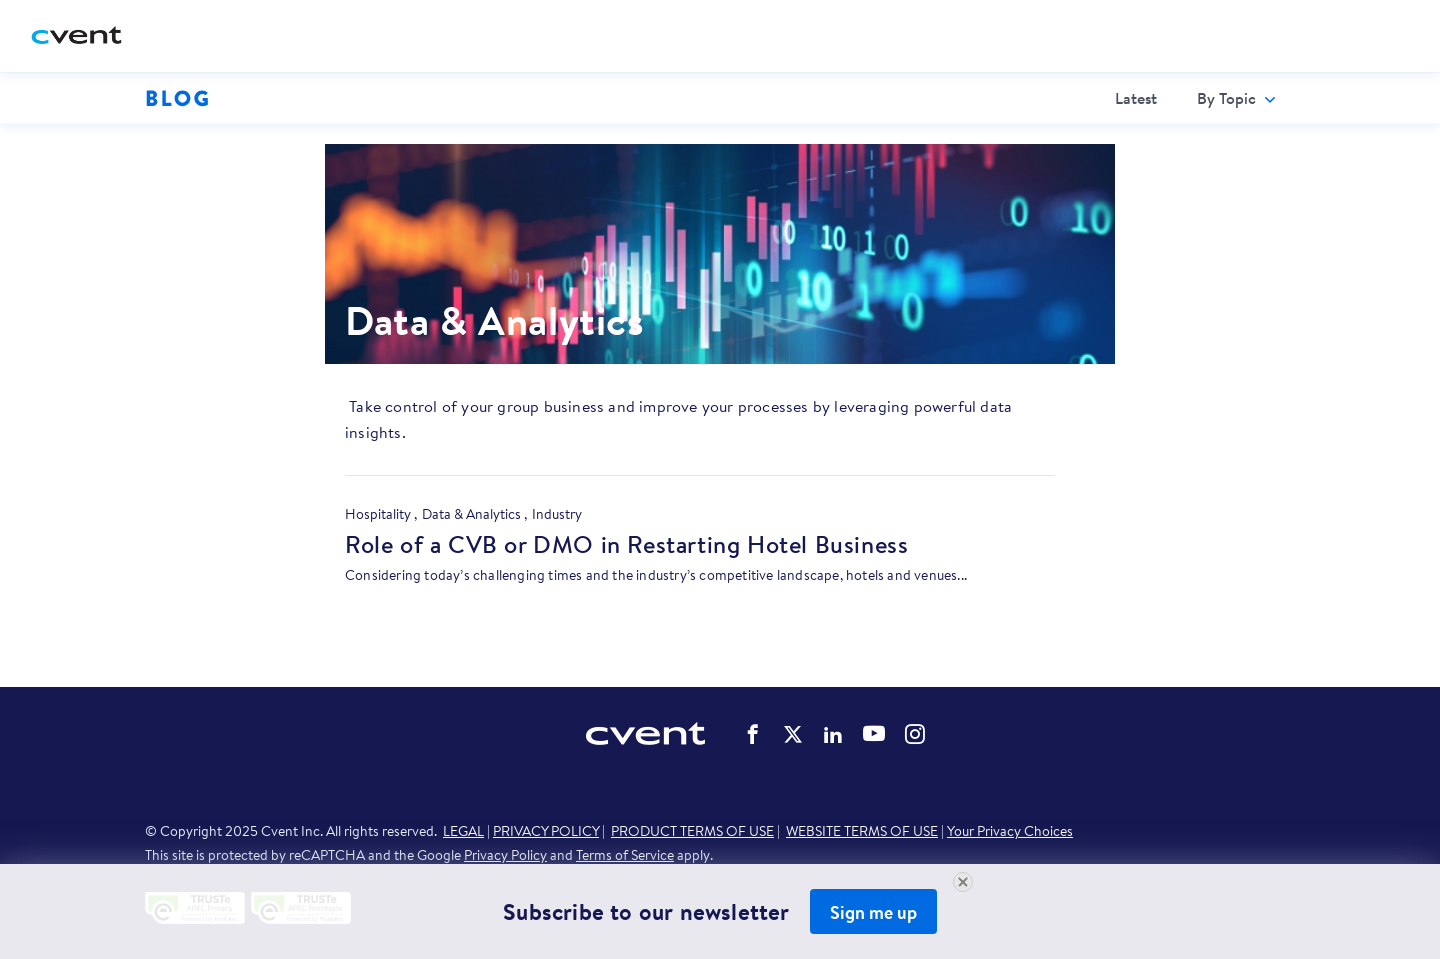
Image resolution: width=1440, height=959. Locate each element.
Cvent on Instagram (915, 734)
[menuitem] (1136, 98)
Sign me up (873, 912)
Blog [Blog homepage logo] (177, 98)
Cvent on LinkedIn (833, 734)
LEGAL (463, 831)
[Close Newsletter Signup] (963, 882)
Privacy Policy (505, 855)
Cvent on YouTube (874, 733)
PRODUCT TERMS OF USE (692, 831)
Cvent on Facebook (753, 734)
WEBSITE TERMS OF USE (862, 831)
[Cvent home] (84, 36)
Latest (1136, 98)
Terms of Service (625, 855)
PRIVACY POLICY (546, 831)
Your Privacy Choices (1010, 831)
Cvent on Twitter (793, 734)
